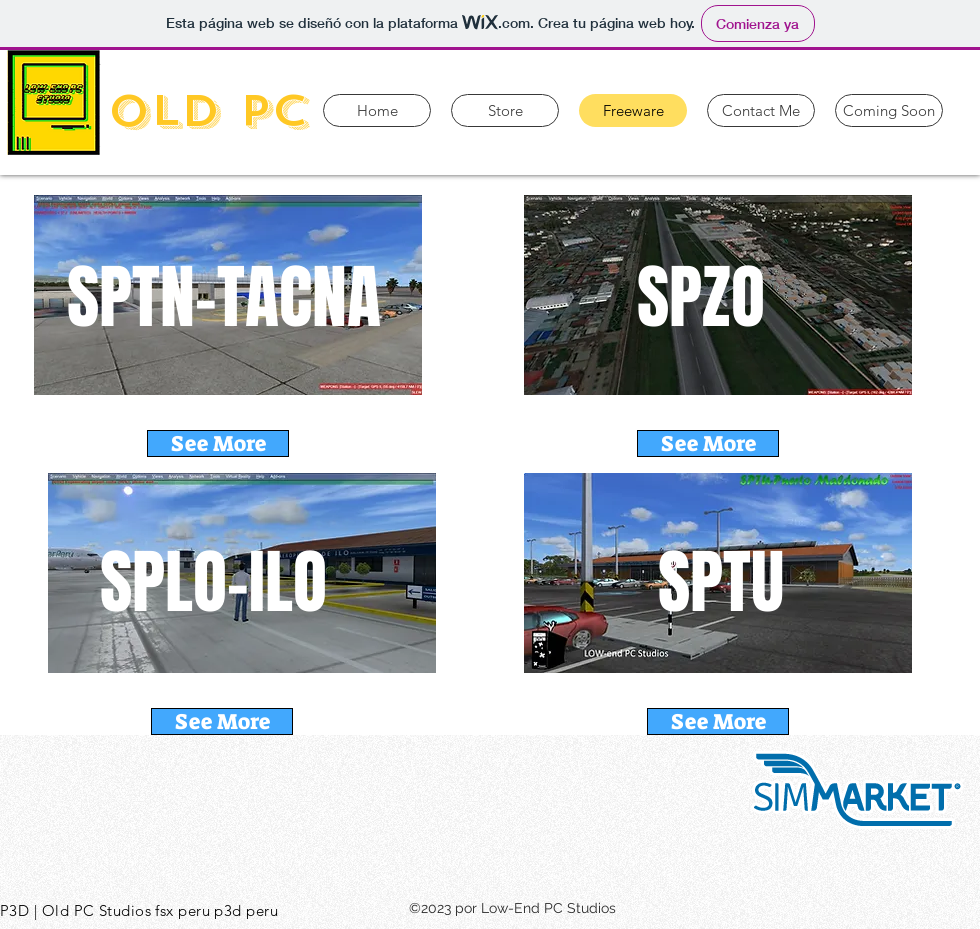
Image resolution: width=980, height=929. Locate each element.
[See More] (218, 443)
